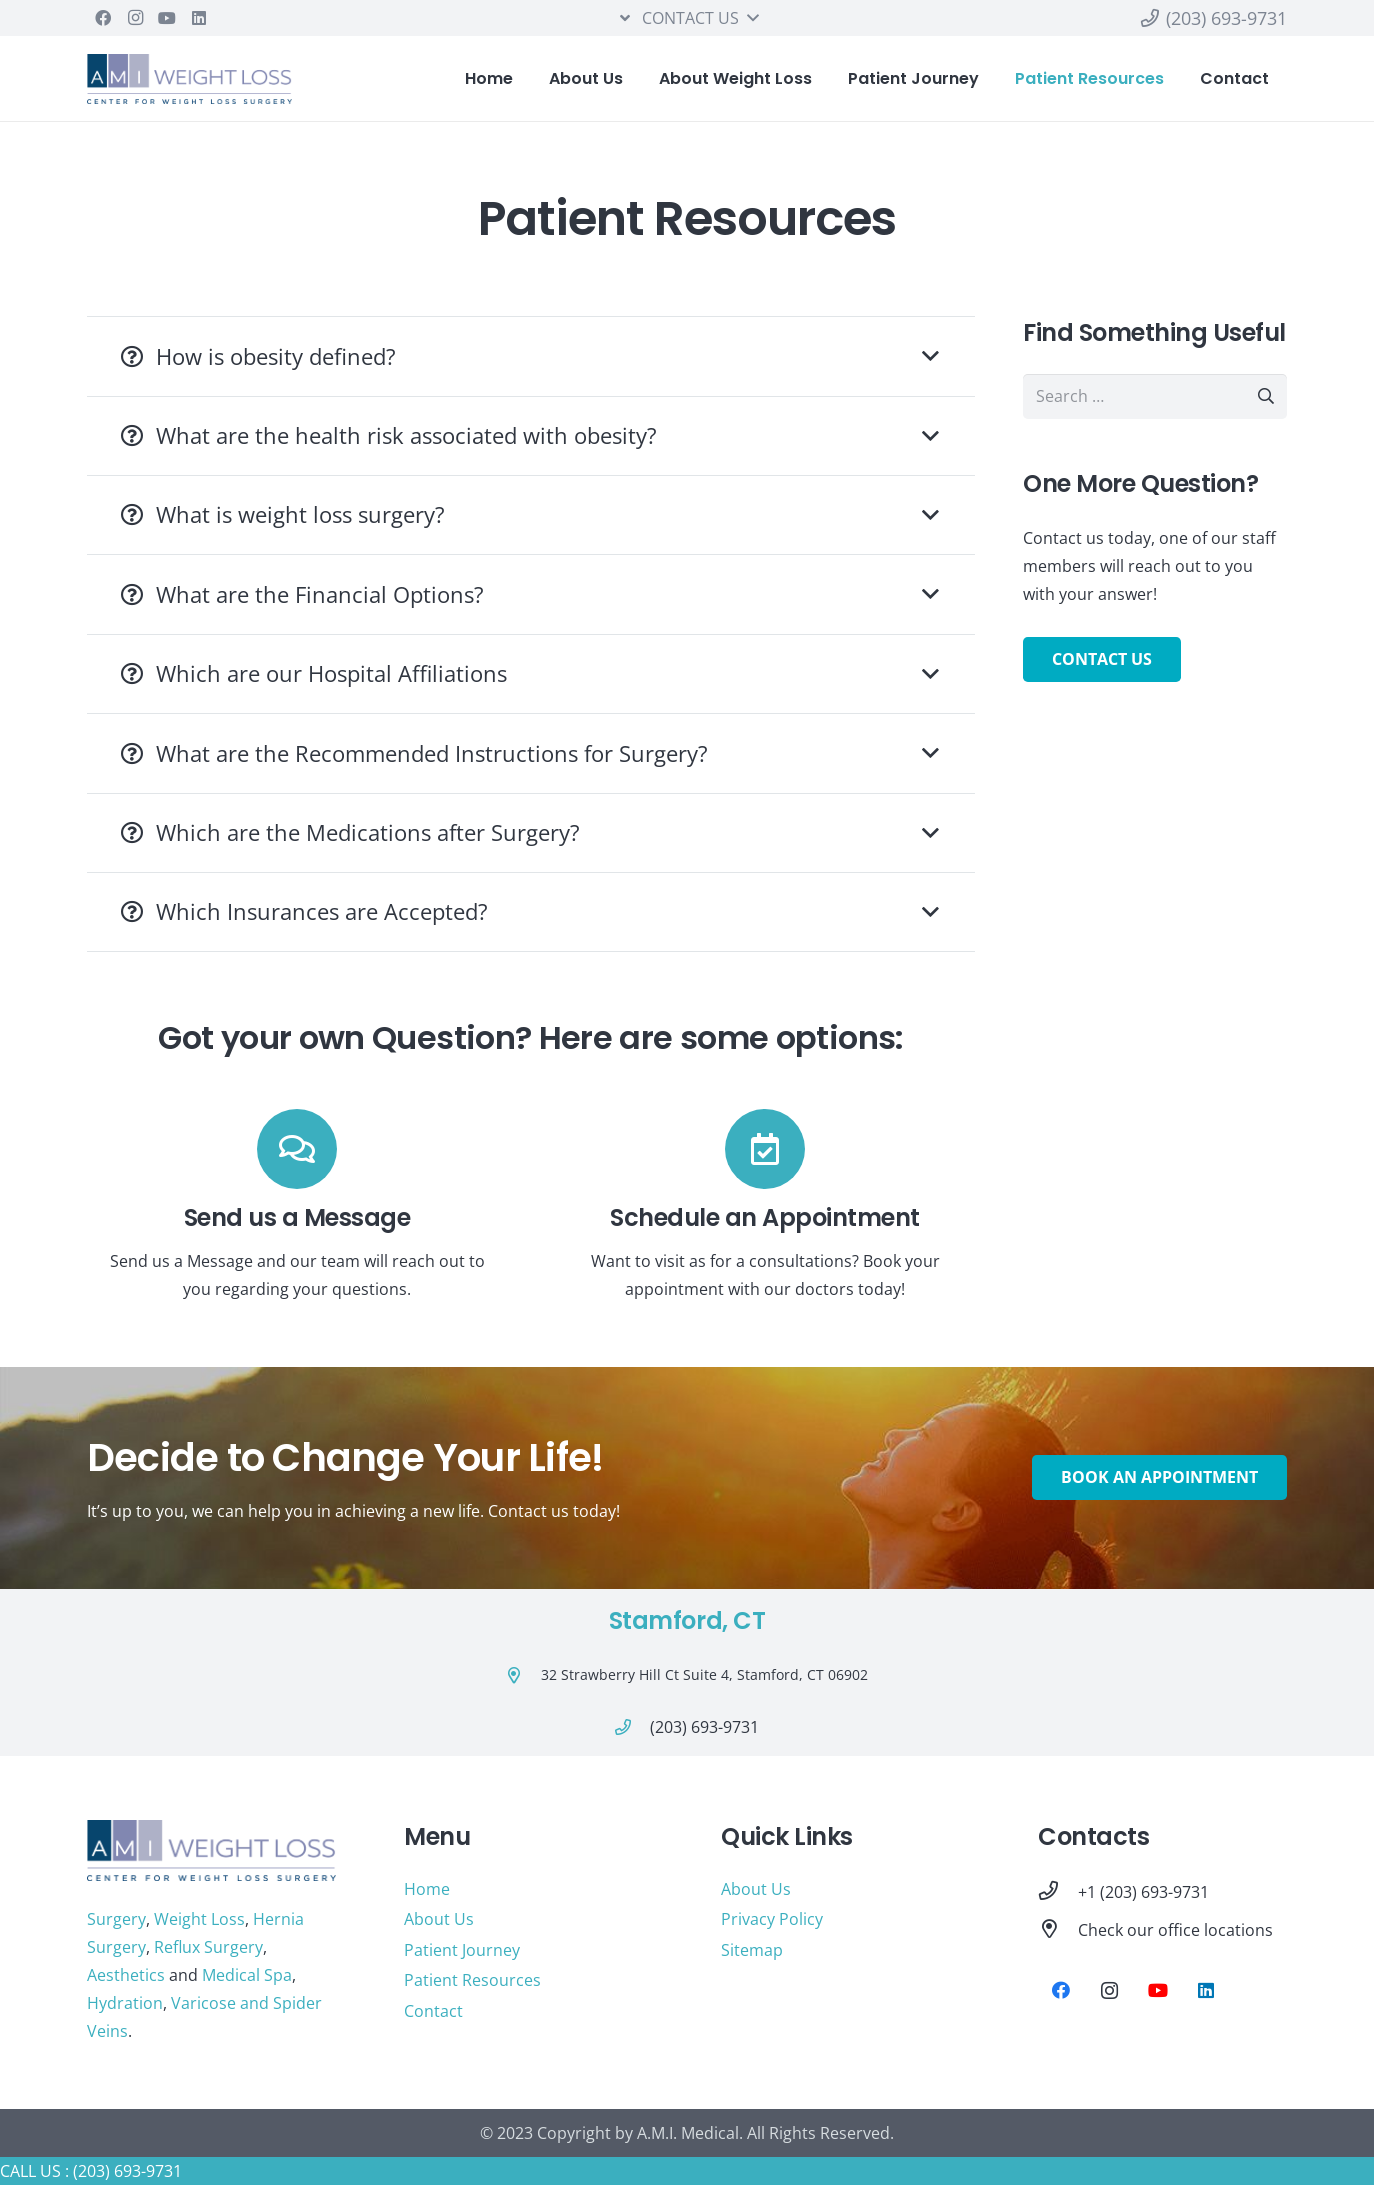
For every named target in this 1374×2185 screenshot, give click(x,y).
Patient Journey (462, 1950)
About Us (439, 1919)
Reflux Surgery (208, 1947)
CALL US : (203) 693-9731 (91, 2171)
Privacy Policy (772, 1919)
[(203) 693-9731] (633, 1727)
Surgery (116, 1919)
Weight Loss (199, 1919)
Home (427, 1889)
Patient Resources (472, 1980)
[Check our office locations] (1058, 1930)
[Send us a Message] (297, 1149)
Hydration (125, 2003)
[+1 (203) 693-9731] (1058, 1892)
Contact (433, 2011)
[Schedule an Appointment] (765, 1149)
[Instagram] (135, 18)
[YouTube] (167, 18)
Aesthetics (126, 1975)
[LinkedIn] (199, 18)
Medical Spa (247, 1975)
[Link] (189, 79)
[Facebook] (103, 18)
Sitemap (752, 1950)
